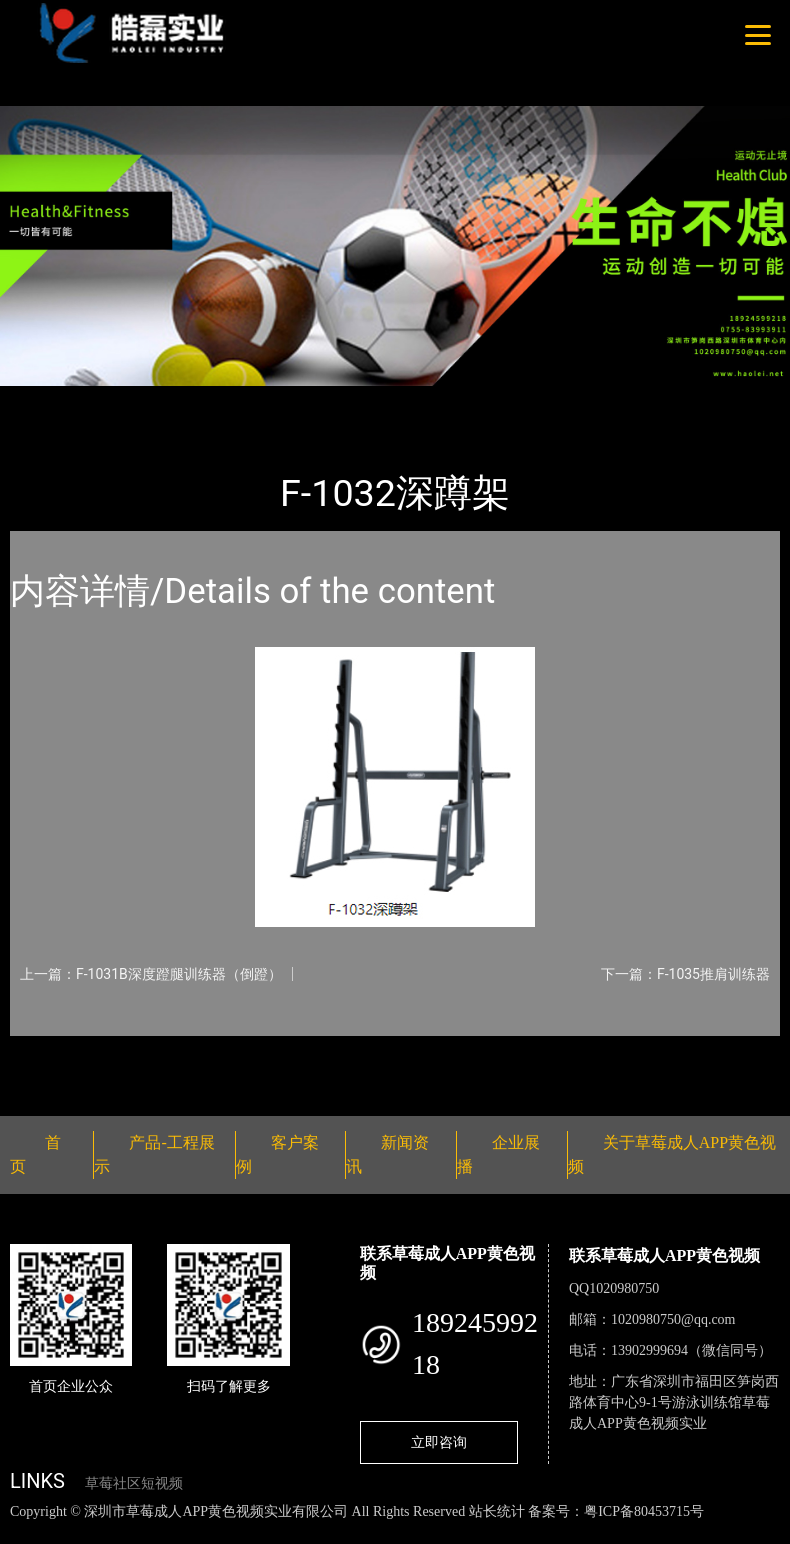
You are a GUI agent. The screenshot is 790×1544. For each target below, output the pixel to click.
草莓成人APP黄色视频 (274, 399)
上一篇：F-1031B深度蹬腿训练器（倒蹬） (151, 974)
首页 (45, 399)
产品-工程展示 (130, 399)
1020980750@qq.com (673, 1319)
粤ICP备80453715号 (644, 1511)
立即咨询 (439, 1442)
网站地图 (30, 1532)
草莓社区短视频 (134, 1483)
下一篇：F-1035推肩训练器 (685, 974)
